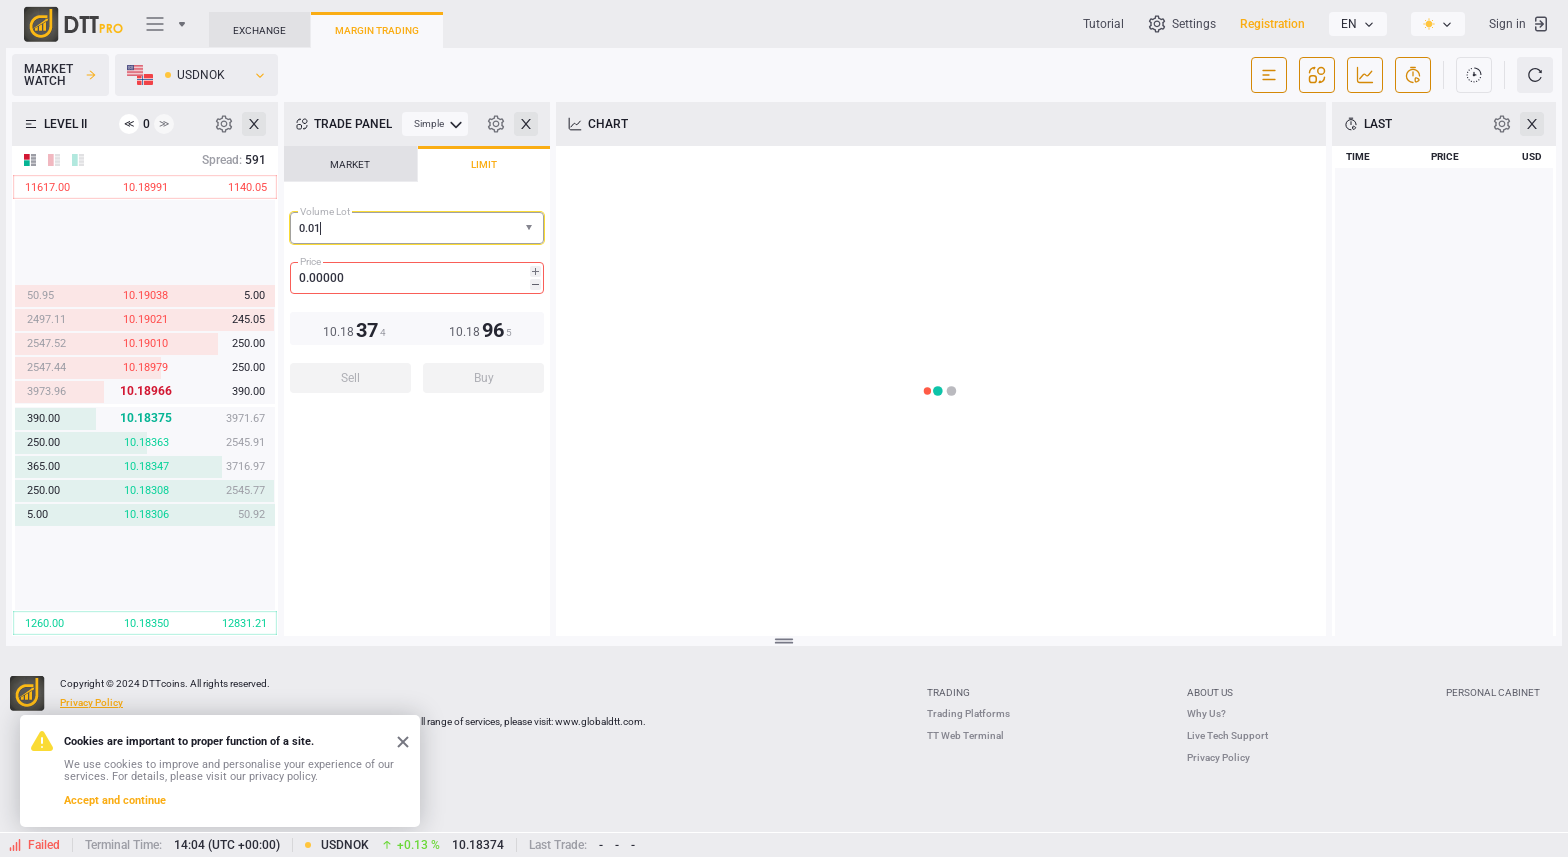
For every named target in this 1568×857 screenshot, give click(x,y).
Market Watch (60, 75)
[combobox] (417, 228)
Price (310, 261)
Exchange (259, 30)
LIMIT (484, 164)
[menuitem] (435, 124)
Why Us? (1206, 713)
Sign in (1519, 24)
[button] (531, 228)
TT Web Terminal (965, 735)
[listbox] (1358, 24)
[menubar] (435, 124)
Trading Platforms (968, 713)
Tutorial (1103, 24)
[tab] (350, 164)
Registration (1272, 24)
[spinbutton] (417, 278)
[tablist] (417, 275)
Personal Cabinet (1493, 692)
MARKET (350, 164)
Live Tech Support (1227, 735)
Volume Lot (325, 211)
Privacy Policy (1218, 757)
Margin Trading (377, 30)
